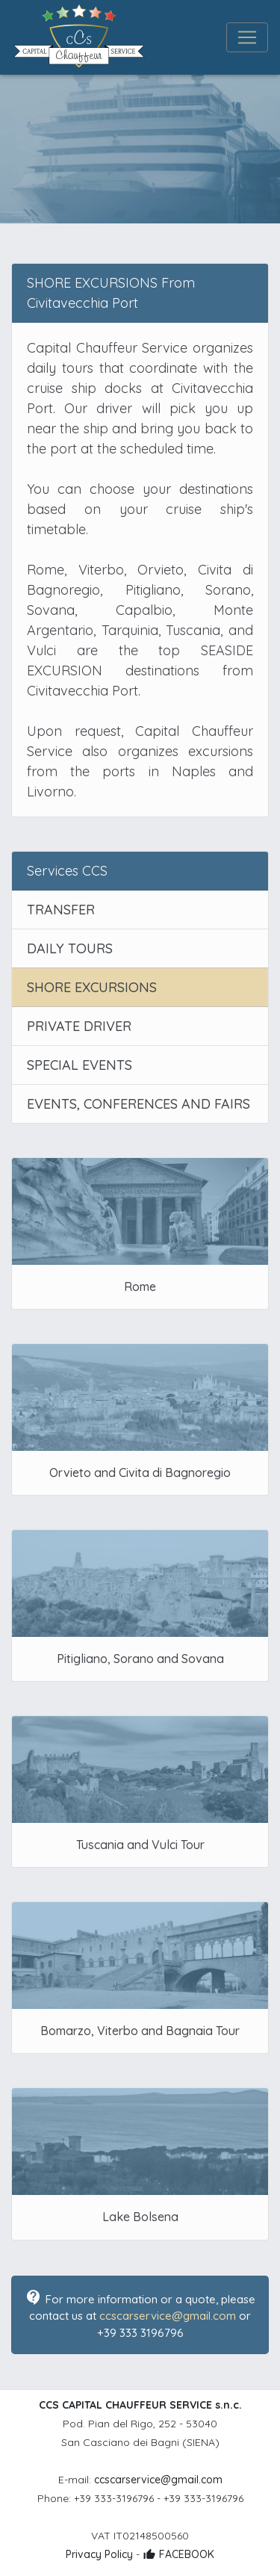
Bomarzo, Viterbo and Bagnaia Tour (140, 2030)
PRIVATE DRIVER (79, 1026)
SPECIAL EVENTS (79, 1065)
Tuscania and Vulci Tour (140, 1844)
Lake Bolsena (140, 2216)
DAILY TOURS (70, 948)
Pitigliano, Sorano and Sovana (140, 1658)
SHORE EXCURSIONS (92, 987)
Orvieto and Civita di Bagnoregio (140, 1472)
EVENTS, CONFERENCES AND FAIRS (138, 1103)
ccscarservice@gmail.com (167, 2316)
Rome (140, 1286)
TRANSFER (61, 909)
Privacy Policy (99, 2554)
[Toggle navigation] (247, 37)
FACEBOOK (178, 2554)
